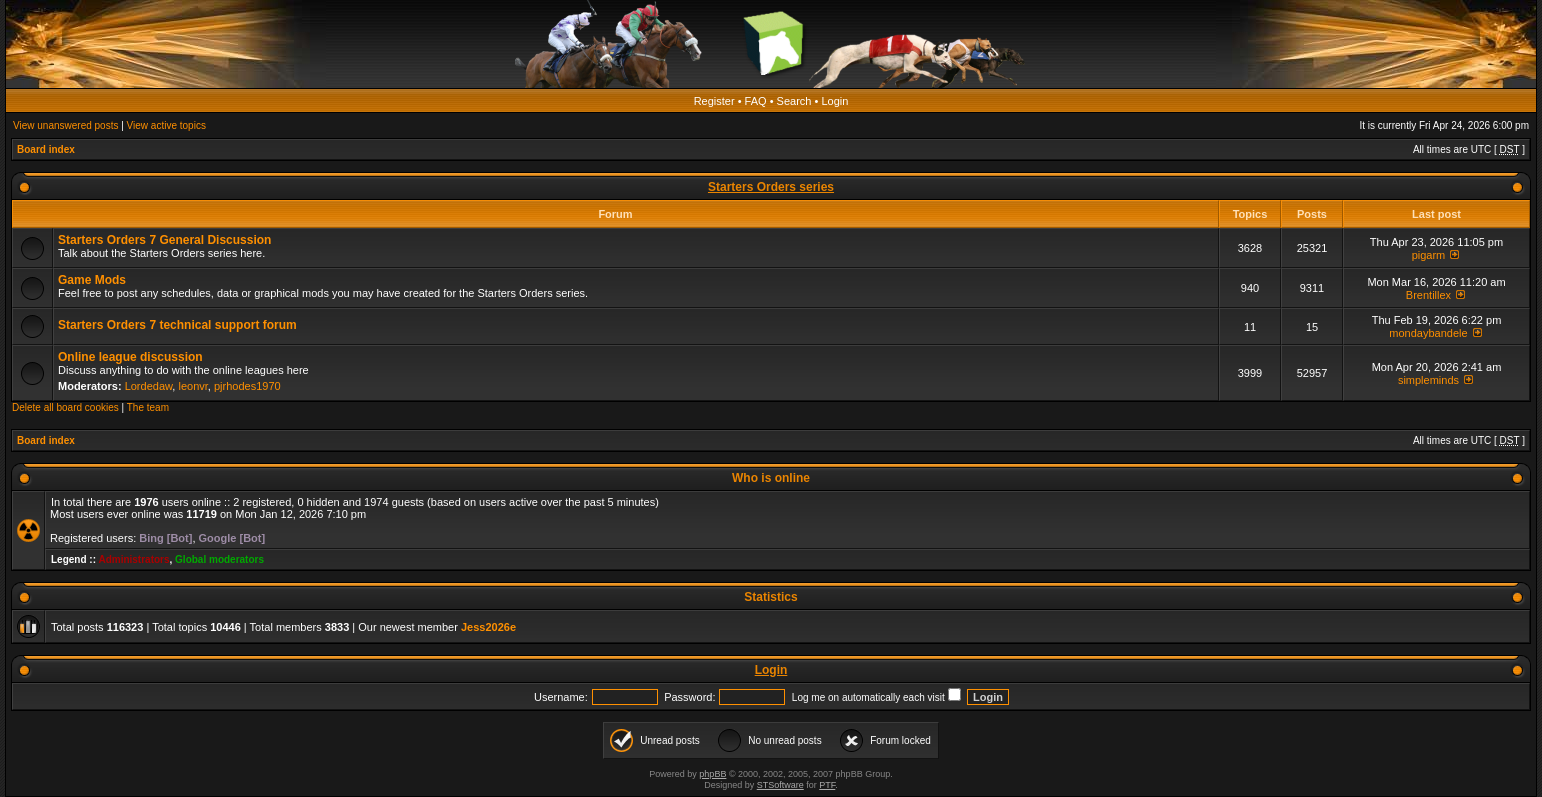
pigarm (1429, 255)
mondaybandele (1428, 333)
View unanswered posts (65, 125)
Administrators (133, 559)
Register (714, 101)
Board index (46, 149)
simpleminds (1428, 380)
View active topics (166, 125)
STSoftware (780, 785)
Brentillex (1428, 295)
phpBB (712, 774)
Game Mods (92, 280)
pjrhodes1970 (247, 386)
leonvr (192, 386)
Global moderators (219, 559)
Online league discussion (130, 357)
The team (148, 407)
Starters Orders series (771, 187)
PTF (827, 785)
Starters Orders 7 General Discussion (164, 240)
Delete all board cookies (65, 407)
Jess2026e (488, 627)
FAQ (756, 101)
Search (794, 101)
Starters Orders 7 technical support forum (177, 325)
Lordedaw (149, 386)
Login (834, 101)
